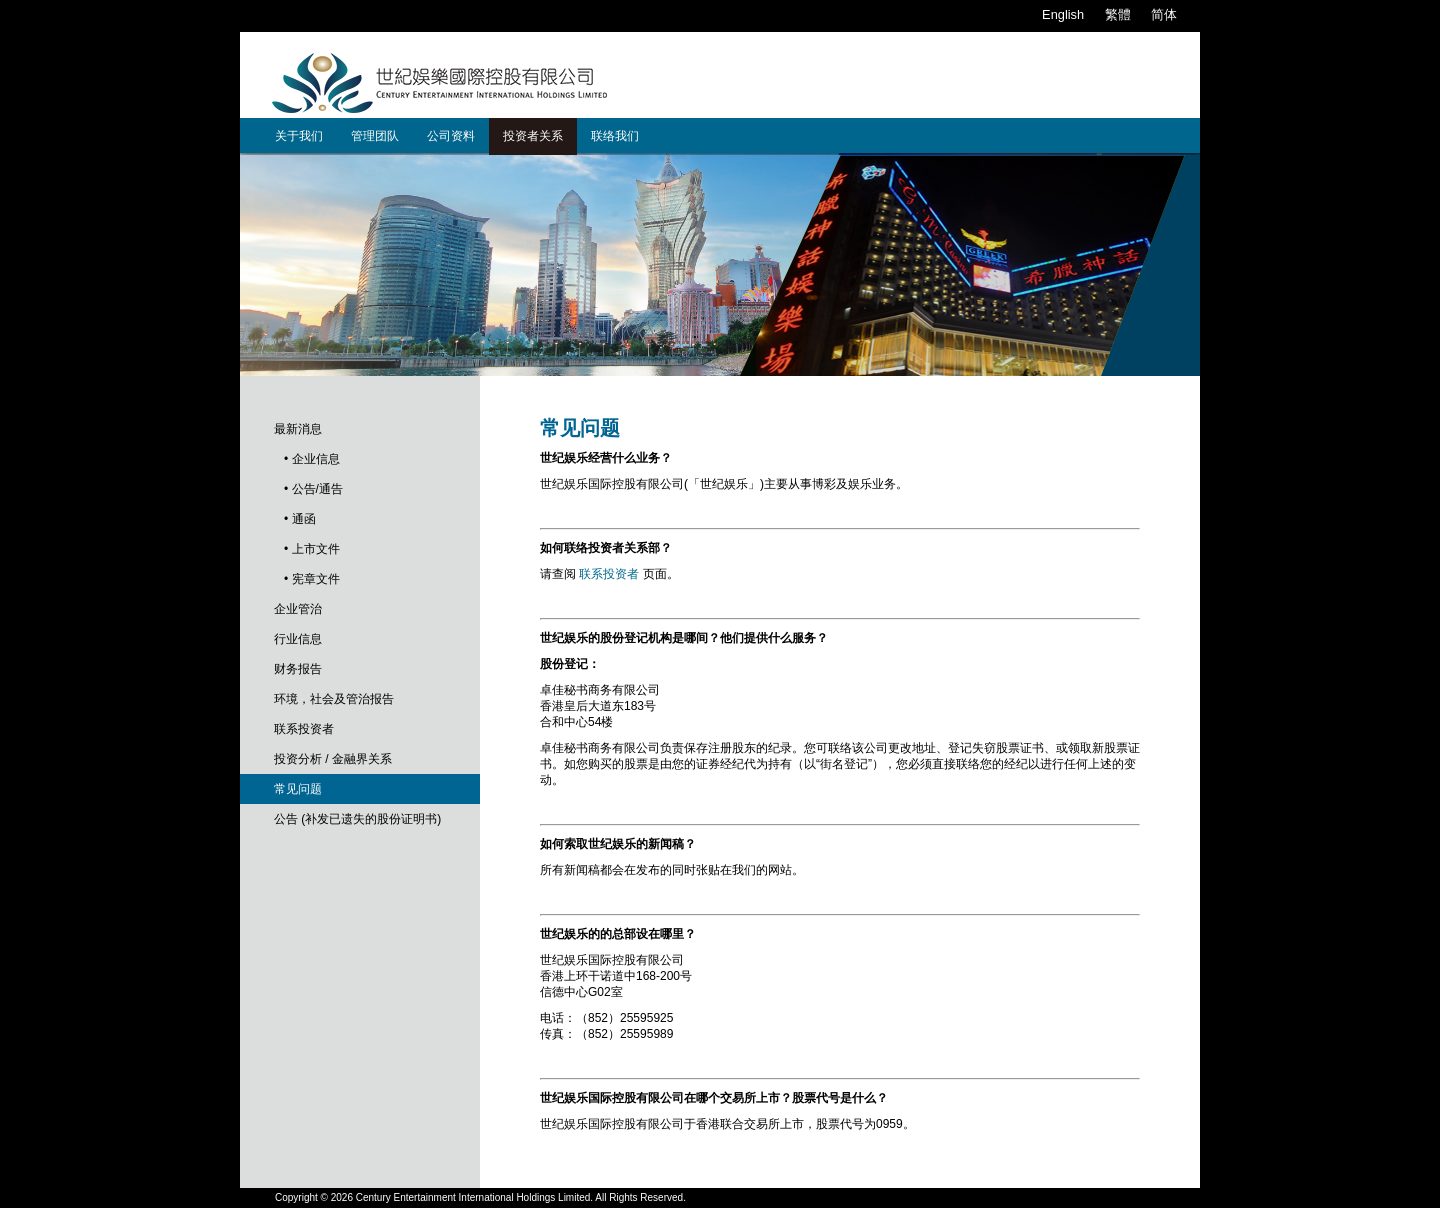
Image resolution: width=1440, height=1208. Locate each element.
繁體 (1118, 14)
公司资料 (451, 136)
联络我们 (615, 136)
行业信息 (298, 639)
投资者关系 (533, 136)
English (1063, 14)
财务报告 (298, 669)
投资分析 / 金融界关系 (333, 759)
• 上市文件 (312, 549)
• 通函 (300, 519)
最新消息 (298, 429)
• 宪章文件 (312, 579)
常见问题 (298, 789)
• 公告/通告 (313, 489)
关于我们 (299, 136)
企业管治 (298, 609)
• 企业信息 (312, 459)
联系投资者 (304, 729)
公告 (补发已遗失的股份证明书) (357, 819)
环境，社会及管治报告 (334, 699)
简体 (1164, 14)
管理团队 (375, 136)
